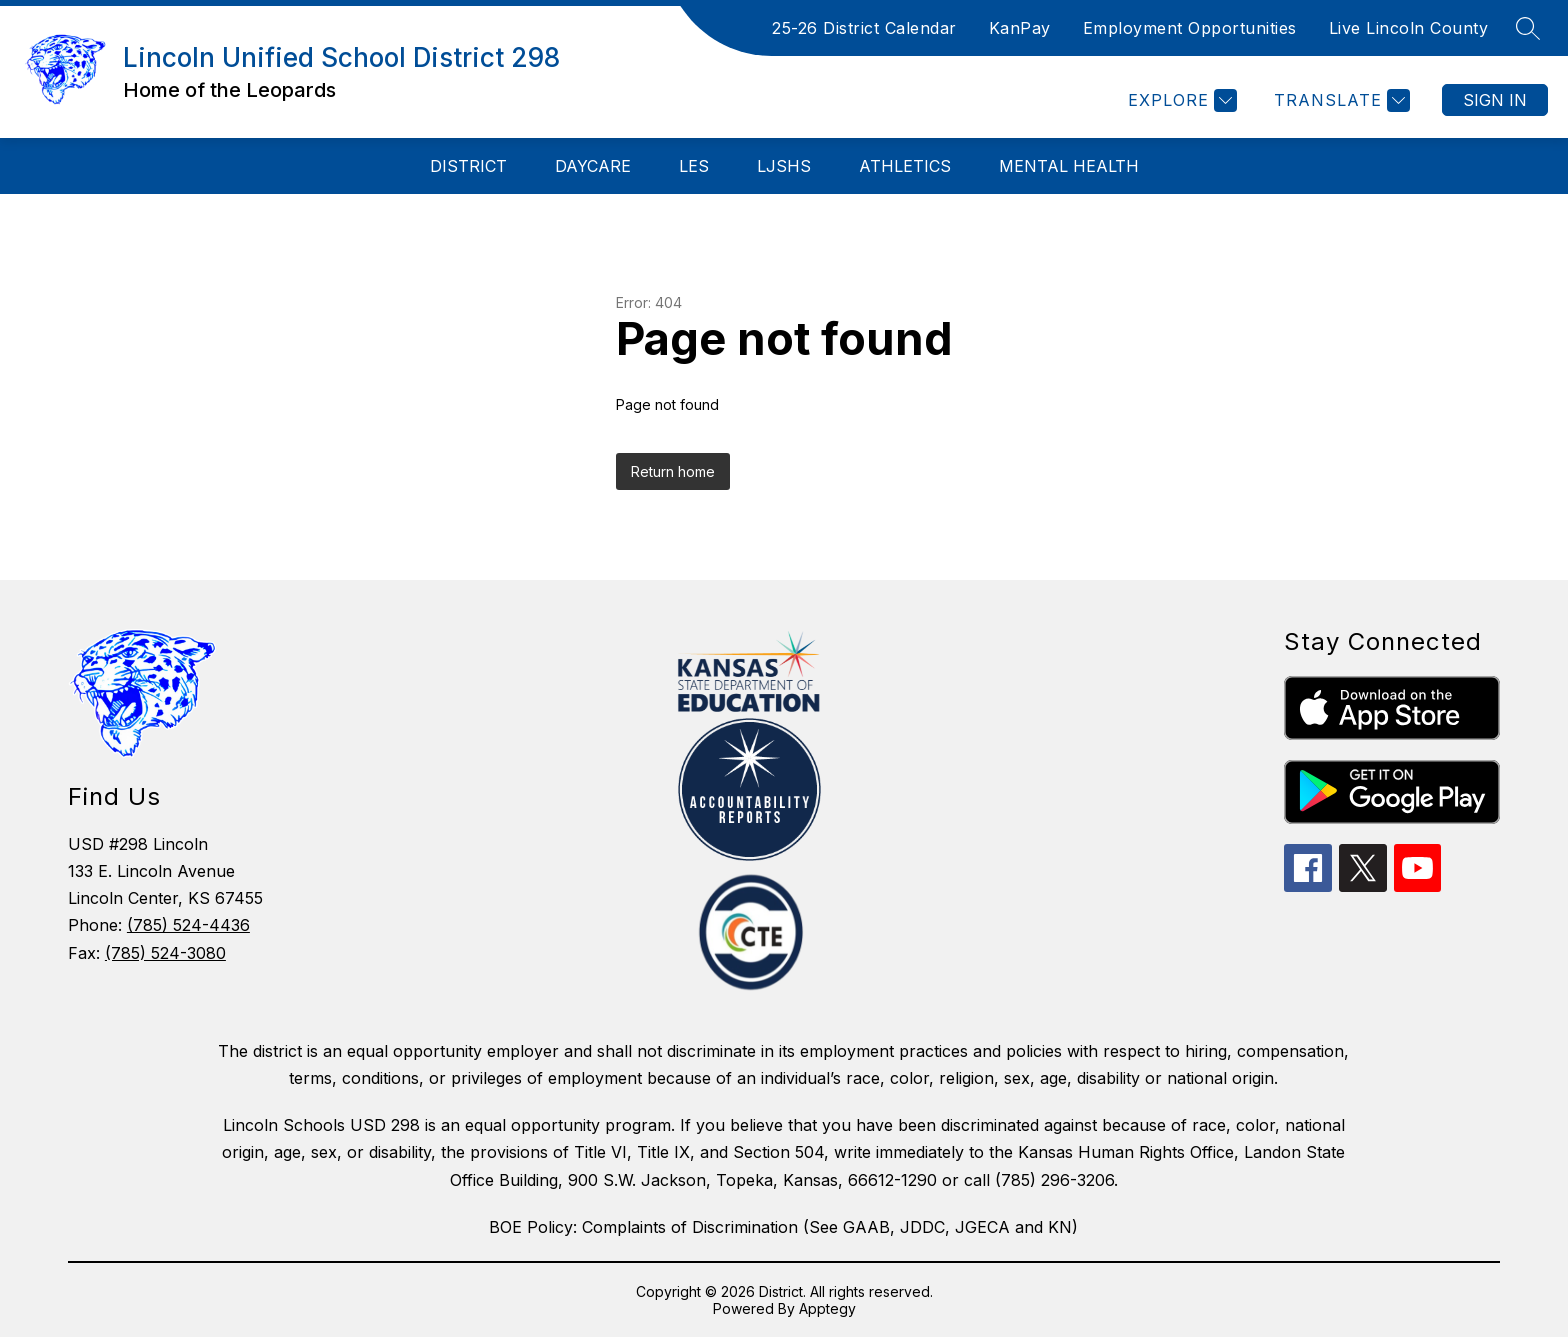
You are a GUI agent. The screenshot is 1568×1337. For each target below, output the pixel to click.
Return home (673, 471)
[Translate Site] (1339, 100)
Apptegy (827, 1308)
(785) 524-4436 (188, 925)
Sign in (1495, 100)
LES (694, 166)
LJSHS (784, 166)
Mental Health (1069, 166)
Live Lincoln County (1409, 28)
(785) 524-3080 (165, 953)
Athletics (905, 166)
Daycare (593, 166)
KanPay (1020, 28)
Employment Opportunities (1190, 28)
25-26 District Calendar (864, 28)
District (468, 166)
